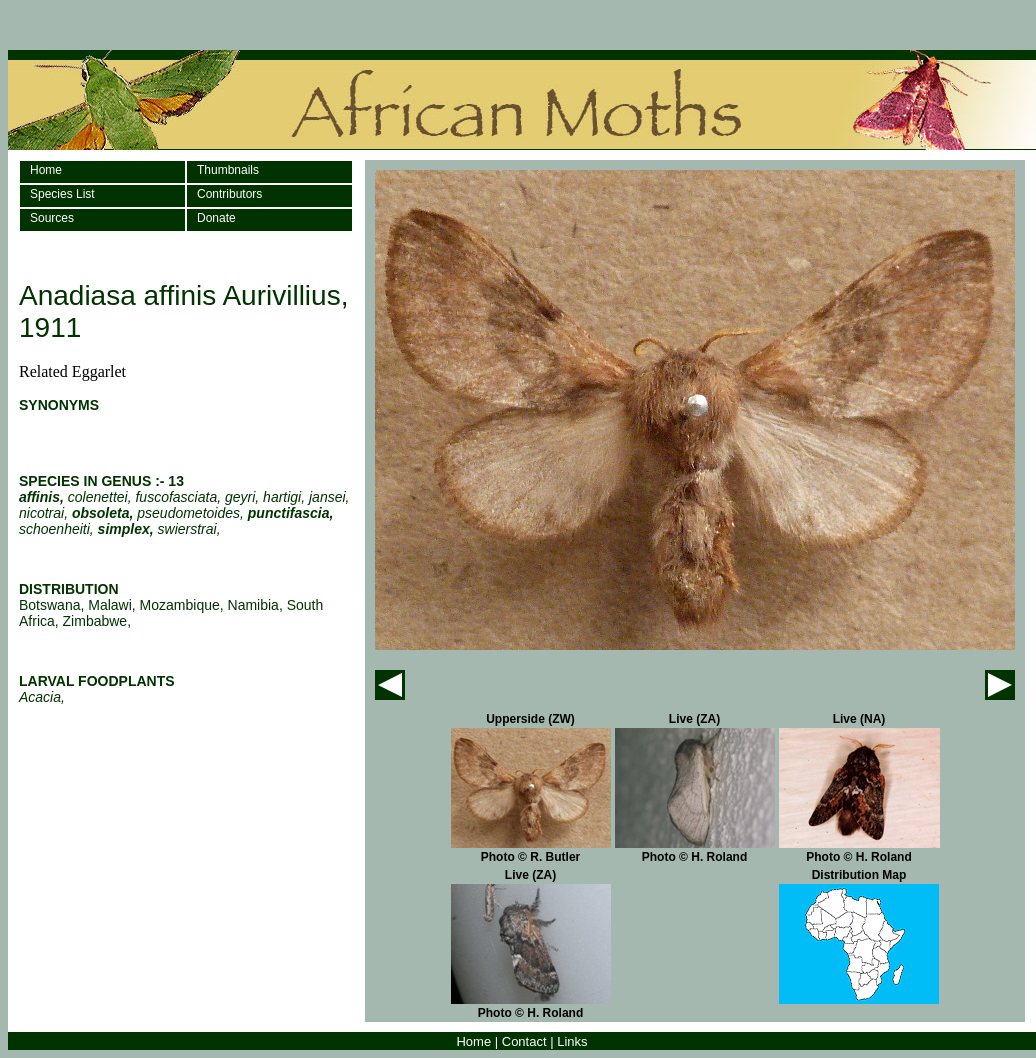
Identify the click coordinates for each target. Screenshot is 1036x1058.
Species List (62, 194)
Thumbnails (228, 170)
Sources (52, 218)
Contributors (229, 194)
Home (46, 170)
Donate (216, 218)
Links (572, 1041)
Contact (524, 1041)
